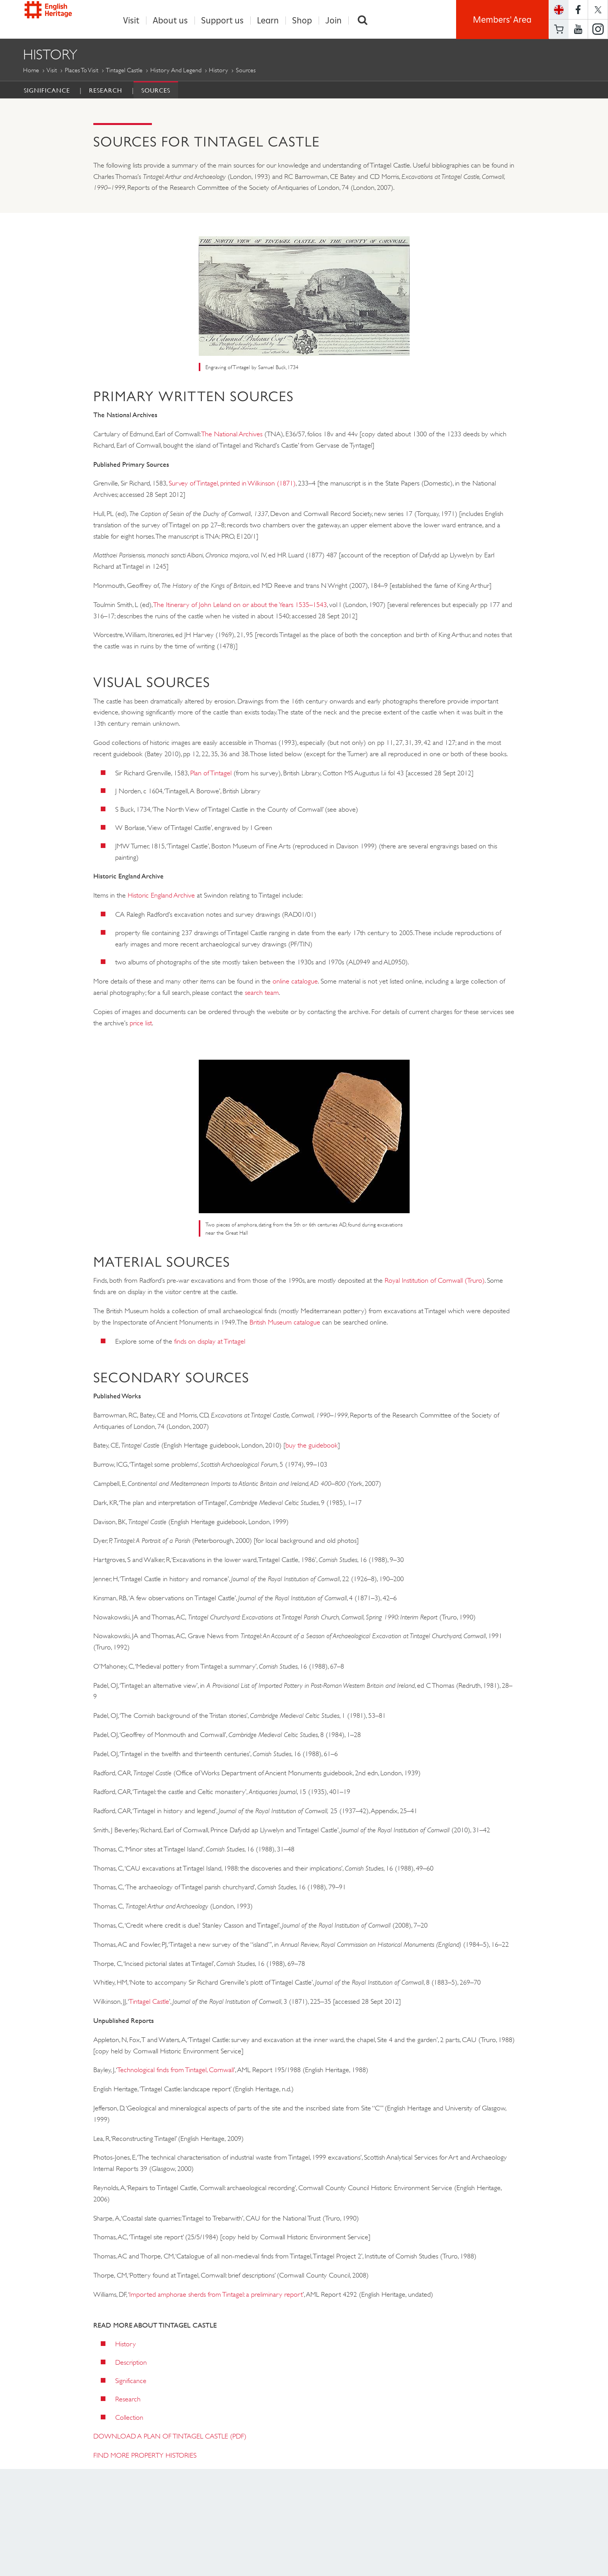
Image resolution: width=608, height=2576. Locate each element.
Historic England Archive (161, 896)
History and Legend (175, 70)
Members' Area (502, 19)
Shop (302, 20)
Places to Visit (81, 70)
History (218, 70)
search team (262, 993)
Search (363, 20)
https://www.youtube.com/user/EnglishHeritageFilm (578, 29)
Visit (131, 20)
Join (333, 20)
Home (31, 70)
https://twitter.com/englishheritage (598, 9)
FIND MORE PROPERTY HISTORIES (144, 2456)
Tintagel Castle (124, 70)
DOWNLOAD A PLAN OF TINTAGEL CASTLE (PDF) (169, 2436)
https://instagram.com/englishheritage (598, 29)
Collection (129, 2418)
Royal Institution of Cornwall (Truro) (435, 1281)
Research (105, 91)
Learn (268, 20)
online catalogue (295, 981)
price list (141, 1023)
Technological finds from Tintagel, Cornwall (175, 2070)
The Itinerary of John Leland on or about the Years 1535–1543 (240, 605)
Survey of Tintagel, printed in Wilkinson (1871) (232, 483)
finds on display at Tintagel (209, 1342)
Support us (222, 20)
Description (131, 2363)
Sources (155, 91)
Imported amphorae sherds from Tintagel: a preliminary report (216, 2295)
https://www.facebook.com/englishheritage (578, 9)
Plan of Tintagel (211, 773)
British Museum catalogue (285, 1322)
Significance (47, 91)
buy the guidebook (311, 1446)
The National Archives (231, 434)
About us (170, 20)
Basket (559, 29)
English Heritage (59, 17)
